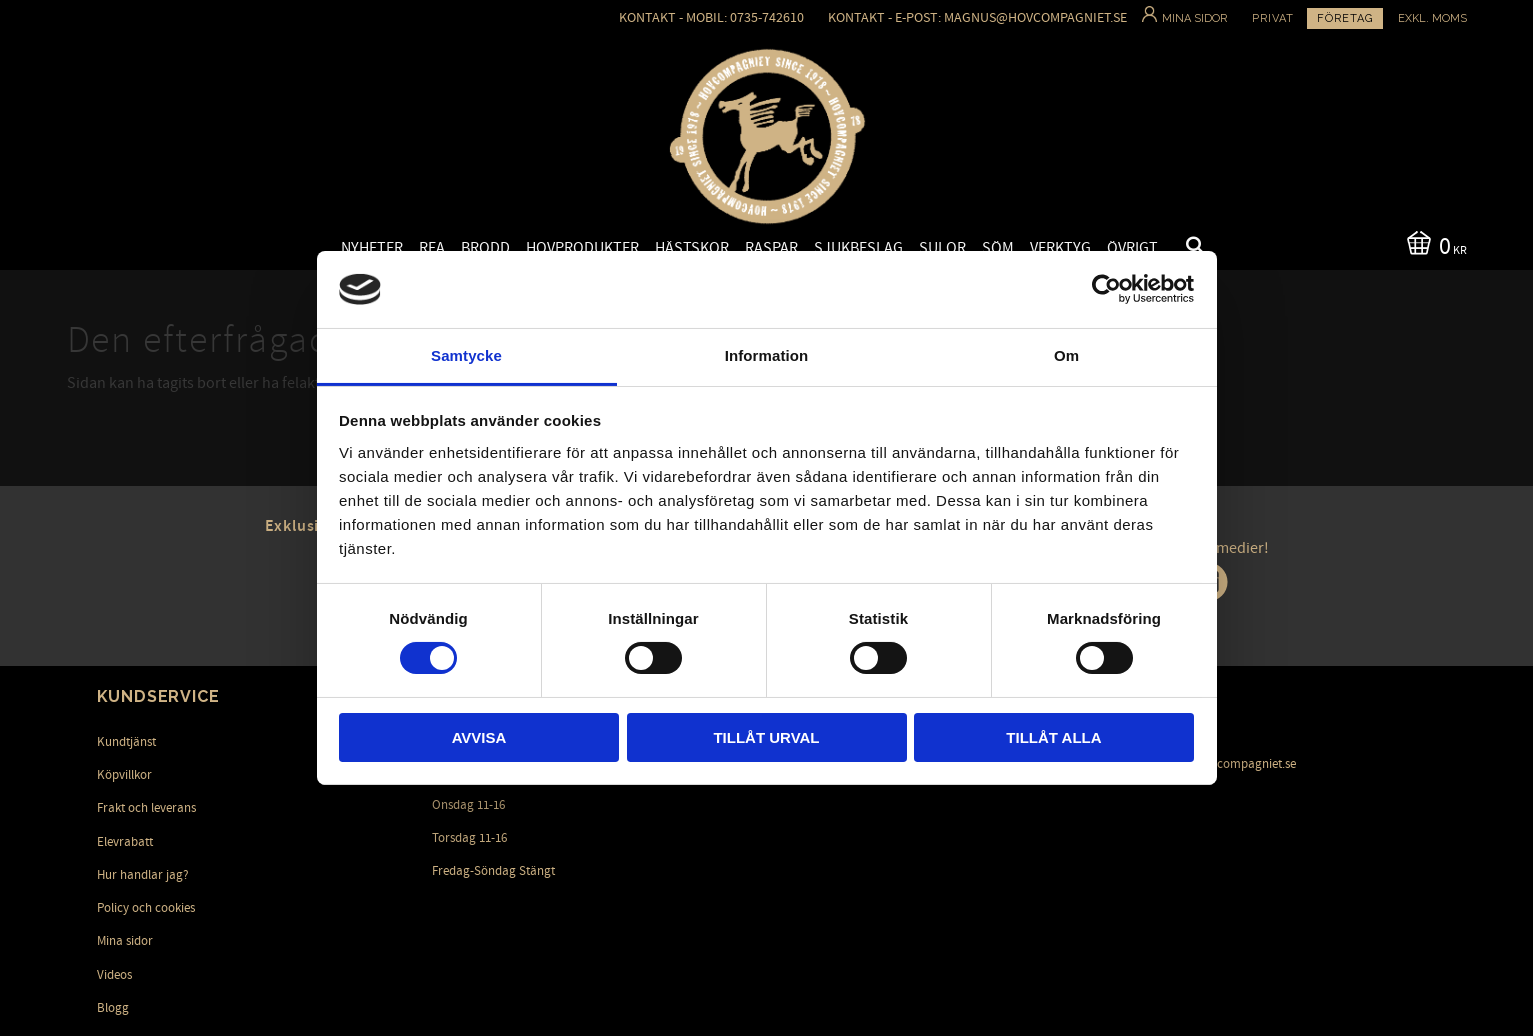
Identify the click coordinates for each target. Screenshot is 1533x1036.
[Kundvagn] (1432, 244)
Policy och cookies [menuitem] (146, 908)
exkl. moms (1432, 18)
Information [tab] (767, 355)
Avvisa (479, 737)
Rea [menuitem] (432, 248)
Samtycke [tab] (466, 355)
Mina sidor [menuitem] (125, 941)
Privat (1273, 18)
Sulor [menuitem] (942, 248)
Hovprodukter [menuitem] (582, 248)
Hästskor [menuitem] (692, 248)
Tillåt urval (766, 737)
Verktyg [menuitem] (1060, 248)
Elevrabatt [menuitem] (125, 842)
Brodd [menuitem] (485, 248)
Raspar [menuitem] (771, 248)
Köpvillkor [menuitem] (124, 775)
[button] (1179, 249)
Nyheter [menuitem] (372, 248)
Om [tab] (1066, 355)
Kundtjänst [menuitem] (126, 742)
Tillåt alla (1053, 737)
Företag (1345, 18)
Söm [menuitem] (998, 248)
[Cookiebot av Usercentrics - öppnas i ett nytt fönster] (1106, 289)
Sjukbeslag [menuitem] (858, 248)
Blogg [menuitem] (113, 1008)
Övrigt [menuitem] (1132, 248)
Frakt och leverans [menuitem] (146, 808)
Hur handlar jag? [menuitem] (143, 875)
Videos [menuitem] (114, 975)
